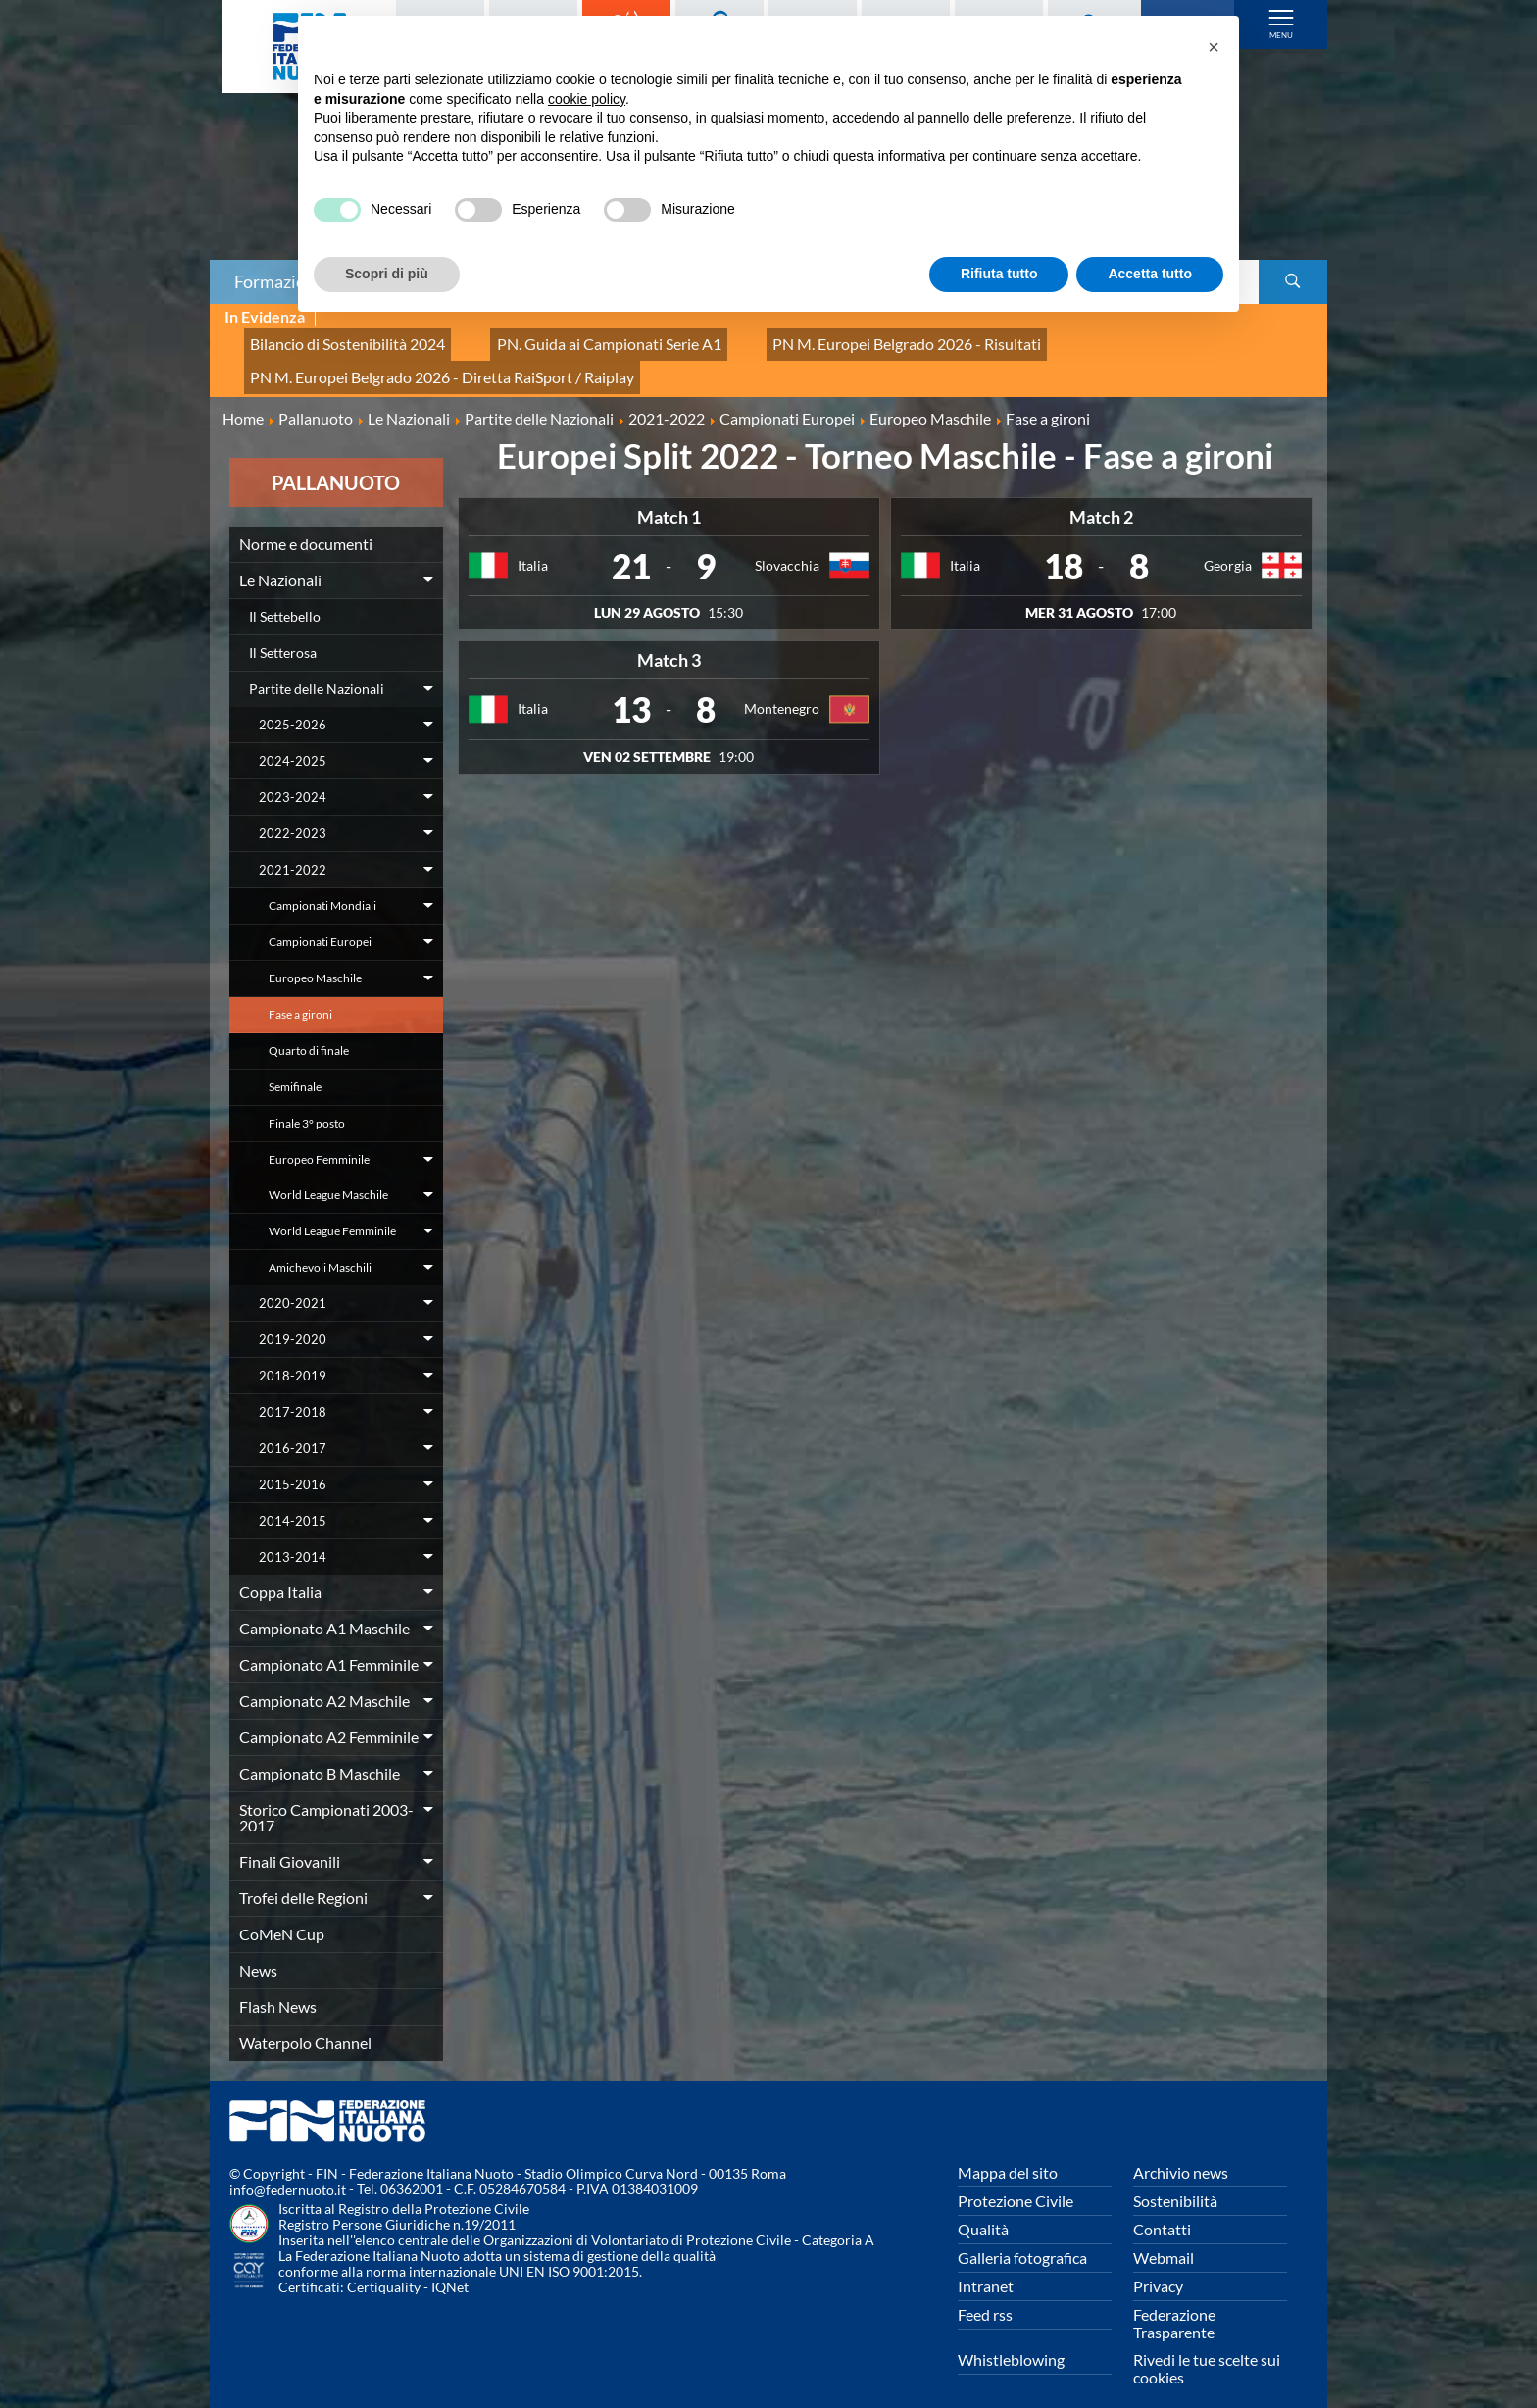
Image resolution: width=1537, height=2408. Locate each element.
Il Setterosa (283, 630)
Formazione (279, 281)
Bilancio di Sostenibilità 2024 (332, 338)
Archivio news (1180, 2149)
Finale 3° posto (307, 1100)
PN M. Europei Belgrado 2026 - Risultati (825, 338)
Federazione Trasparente (1174, 2301)
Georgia (1228, 543)
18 (1063, 544)
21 (631, 544)
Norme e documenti (305, 521)
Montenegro (781, 686)
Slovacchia (787, 543)
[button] (1213, 47)
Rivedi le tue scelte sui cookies (1206, 2346)
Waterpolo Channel (305, 2020)
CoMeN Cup (281, 1911)
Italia (533, 543)
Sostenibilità (1175, 2178)
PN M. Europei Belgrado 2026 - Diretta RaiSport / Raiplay (418, 360)
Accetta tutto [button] (1150, 273)
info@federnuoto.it (287, 2168)
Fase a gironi (300, 991)
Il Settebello (285, 593)
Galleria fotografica (1022, 2235)
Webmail (1163, 2235)
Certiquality (384, 2265)
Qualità (983, 2206)
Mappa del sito (1008, 2149)
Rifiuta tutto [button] (999, 273)
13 (631, 687)
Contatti (1162, 2206)
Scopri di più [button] (386, 273)
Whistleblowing (1011, 2337)
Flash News (278, 1984)
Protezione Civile (1015, 2178)
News (258, 1947)
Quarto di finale (309, 1028)
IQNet (450, 2265)
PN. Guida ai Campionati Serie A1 (563, 338)
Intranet (986, 2263)
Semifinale (295, 1064)
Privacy (1158, 2263)
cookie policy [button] (586, 99)
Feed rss (985, 2292)
